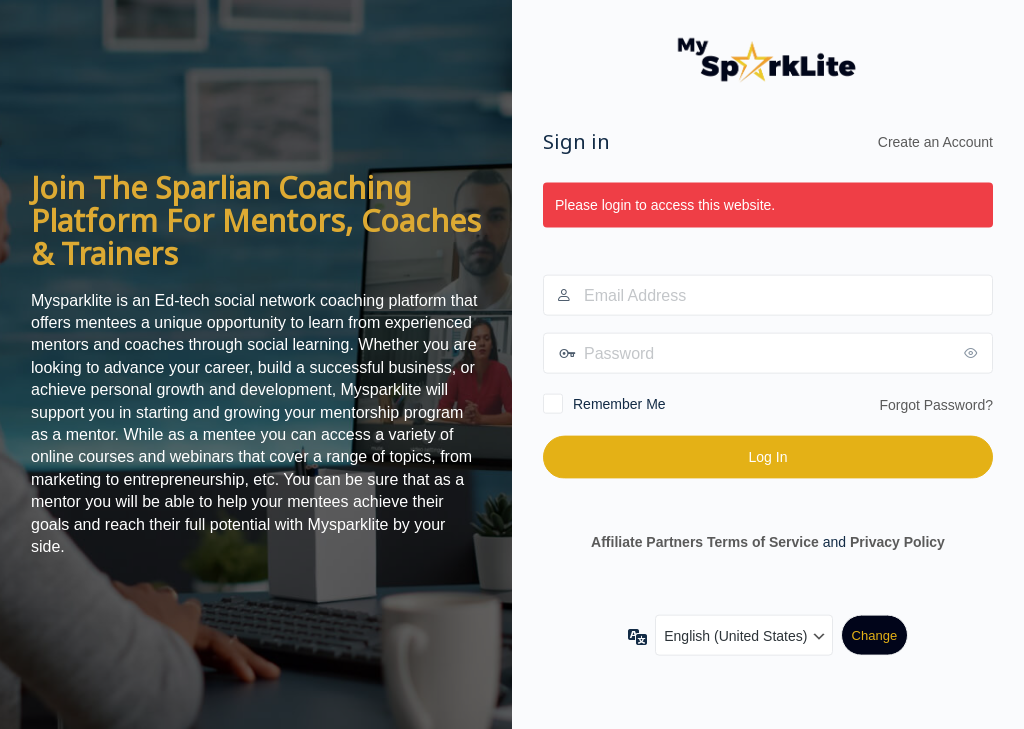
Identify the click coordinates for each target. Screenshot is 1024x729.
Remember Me (619, 404)
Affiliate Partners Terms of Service (705, 541)
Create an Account (935, 141)
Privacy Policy (897, 541)
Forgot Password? (936, 405)
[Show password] (973, 353)
